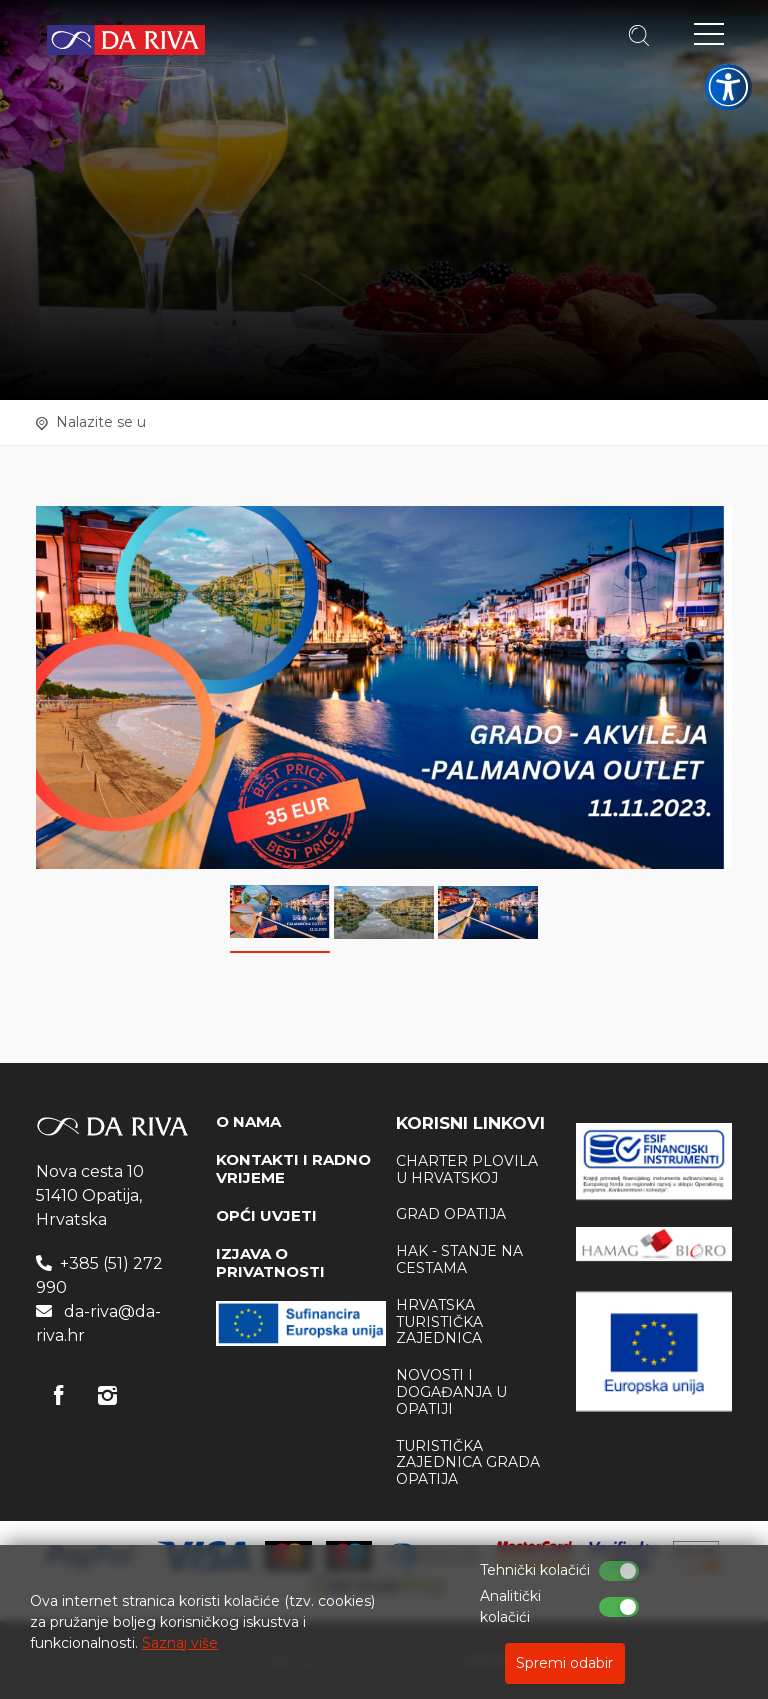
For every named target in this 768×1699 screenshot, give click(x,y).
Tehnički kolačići (535, 1570)
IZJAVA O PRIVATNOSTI (270, 1262)
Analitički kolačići (510, 1606)
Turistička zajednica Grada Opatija (468, 1463)
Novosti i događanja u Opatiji (451, 1392)
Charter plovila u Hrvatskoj (467, 1169)
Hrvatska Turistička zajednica (439, 1322)
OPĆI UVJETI (266, 1215)
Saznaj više (180, 1643)
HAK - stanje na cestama (459, 1259)
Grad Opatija (451, 1214)
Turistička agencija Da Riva (126, 40)
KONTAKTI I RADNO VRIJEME (293, 1168)
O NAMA (248, 1121)
